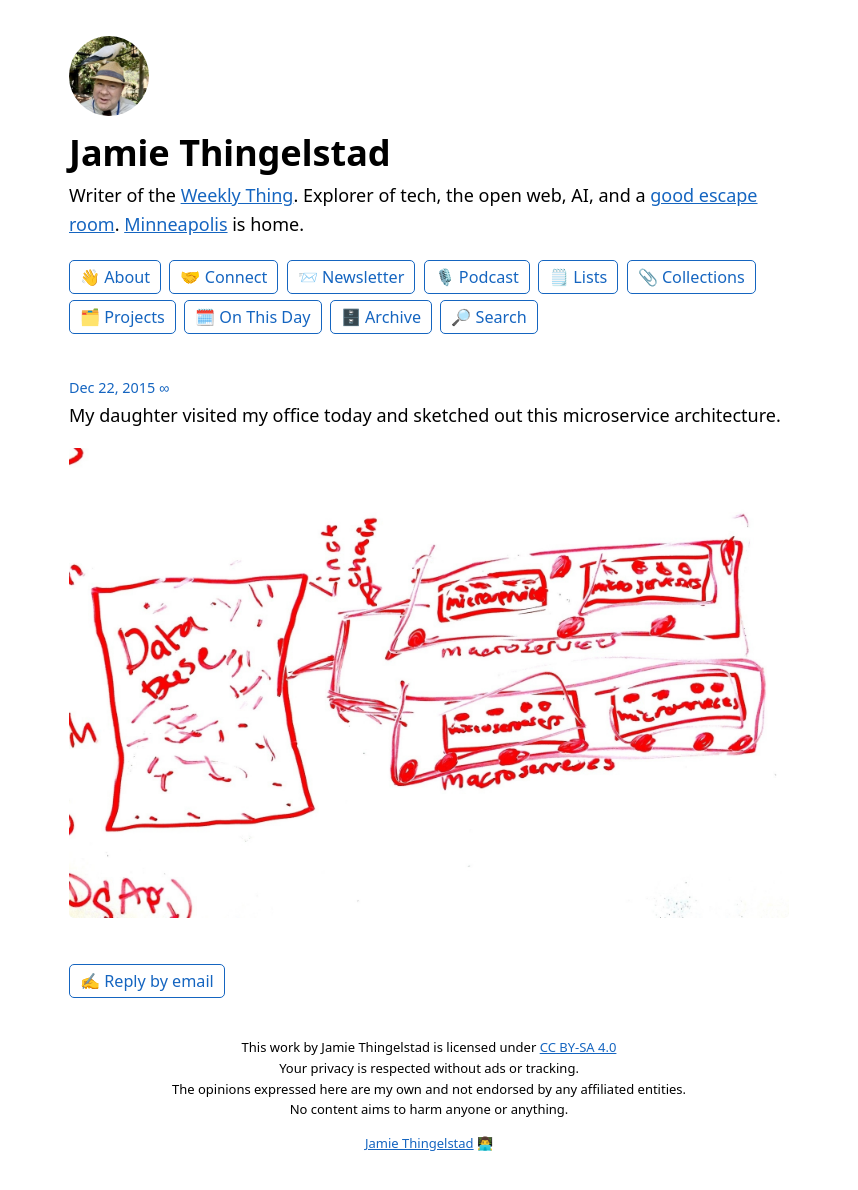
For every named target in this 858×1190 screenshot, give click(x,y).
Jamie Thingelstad (230, 152)
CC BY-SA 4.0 (578, 1047)
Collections (703, 277)
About (127, 277)
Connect (236, 277)
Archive (393, 317)
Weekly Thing (237, 195)
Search (501, 317)
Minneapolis (175, 224)
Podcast (489, 277)
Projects (134, 317)
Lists (590, 277)
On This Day (264, 317)
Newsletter (363, 277)
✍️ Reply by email (147, 981)
